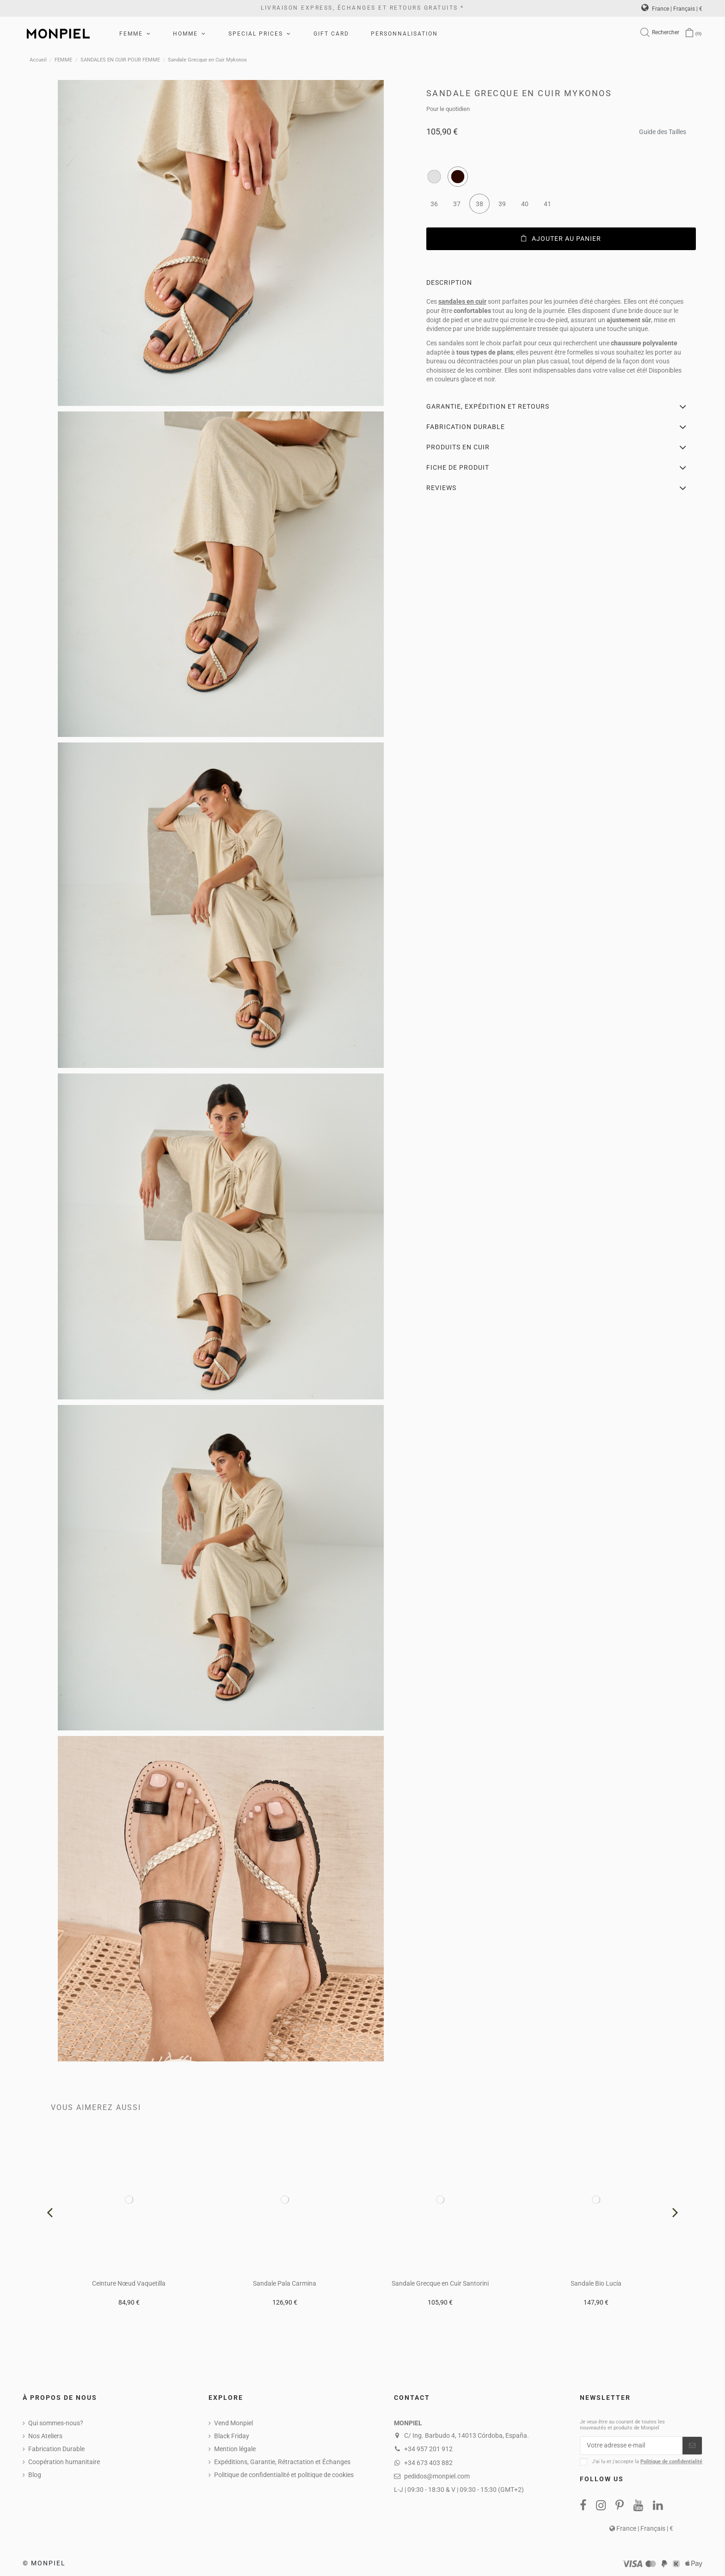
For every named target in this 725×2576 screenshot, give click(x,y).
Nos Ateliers (45, 2436)
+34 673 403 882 (428, 2462)
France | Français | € (671, 9)
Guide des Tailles (662, 129)
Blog (34, 2474)
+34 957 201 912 (428, 2449)
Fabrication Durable (56, 2449)
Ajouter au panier (561, 238)
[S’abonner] (692, 2445)
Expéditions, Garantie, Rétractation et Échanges (282, 2462)
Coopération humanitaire (64, 2462)
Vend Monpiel (233, 2423)
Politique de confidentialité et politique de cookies (284, 2474)
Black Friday (231, 2436)
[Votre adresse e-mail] (631, 2445)
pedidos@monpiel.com (437, 2476)
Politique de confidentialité (671, 2462)
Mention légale (235, 2449)
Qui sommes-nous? (55, 2423)
